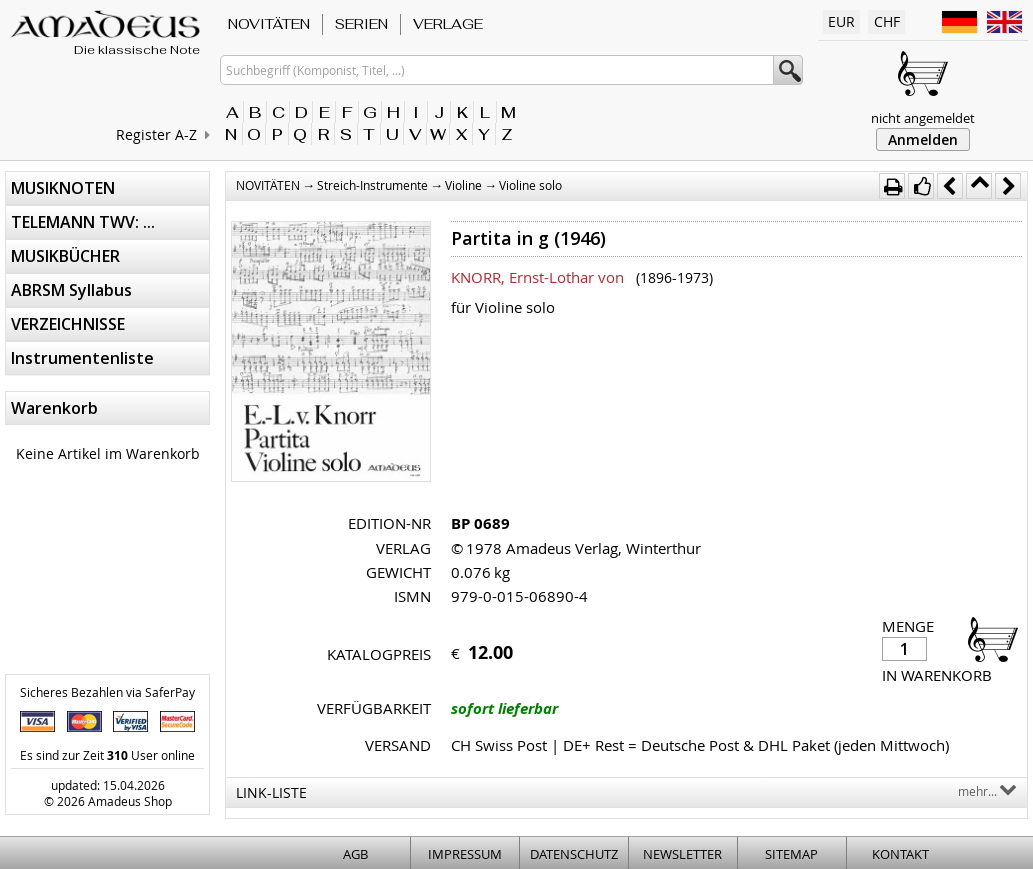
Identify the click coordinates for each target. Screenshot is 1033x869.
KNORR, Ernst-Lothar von (537, 277)
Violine (463, 185)
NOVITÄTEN (269, 24)
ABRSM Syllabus (71, 290)
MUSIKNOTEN (63, 188)
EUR (841, 21)
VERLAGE (448, 24)
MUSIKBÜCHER (65, 256)
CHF (887, 21)
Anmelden (923, 139)
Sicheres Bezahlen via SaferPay (107, 692)
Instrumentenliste (82, 358)
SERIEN (361, 24)
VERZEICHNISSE (68, 324)
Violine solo (530, 185)
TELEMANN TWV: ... (83, 222)
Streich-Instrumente (372, 185)
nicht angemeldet (923, 118)
